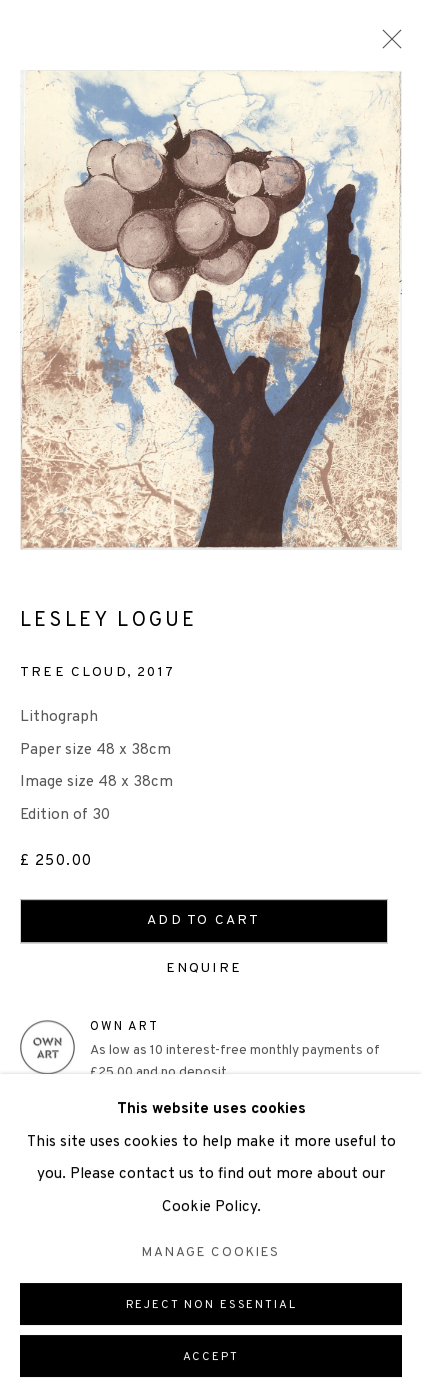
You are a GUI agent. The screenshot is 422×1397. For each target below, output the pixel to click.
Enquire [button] (211, 969)
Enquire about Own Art (190, 1101)
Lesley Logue (108, 622)
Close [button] (387, 45)
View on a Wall (99, 1148)
